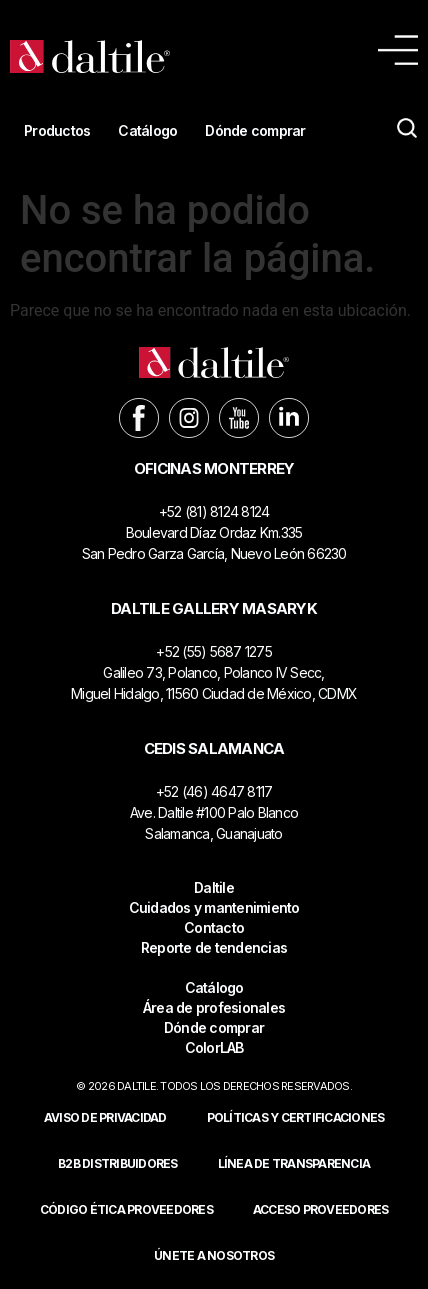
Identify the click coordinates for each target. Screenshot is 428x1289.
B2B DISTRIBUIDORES (118, 1163)
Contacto (214, 927)
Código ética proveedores (126, 1209)
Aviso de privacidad (105, 1117)
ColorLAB (214, 1047)
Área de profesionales (214, 1007)
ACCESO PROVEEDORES (321, 1209)
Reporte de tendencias (214, 947)
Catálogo (147, 130)
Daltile (214, 887)
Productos (57, 130)
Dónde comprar (255, 130)
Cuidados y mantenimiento (214, 907)
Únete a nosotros (214, 1255)
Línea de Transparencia (294, 1163)
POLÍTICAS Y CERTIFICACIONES (296, 1117)
